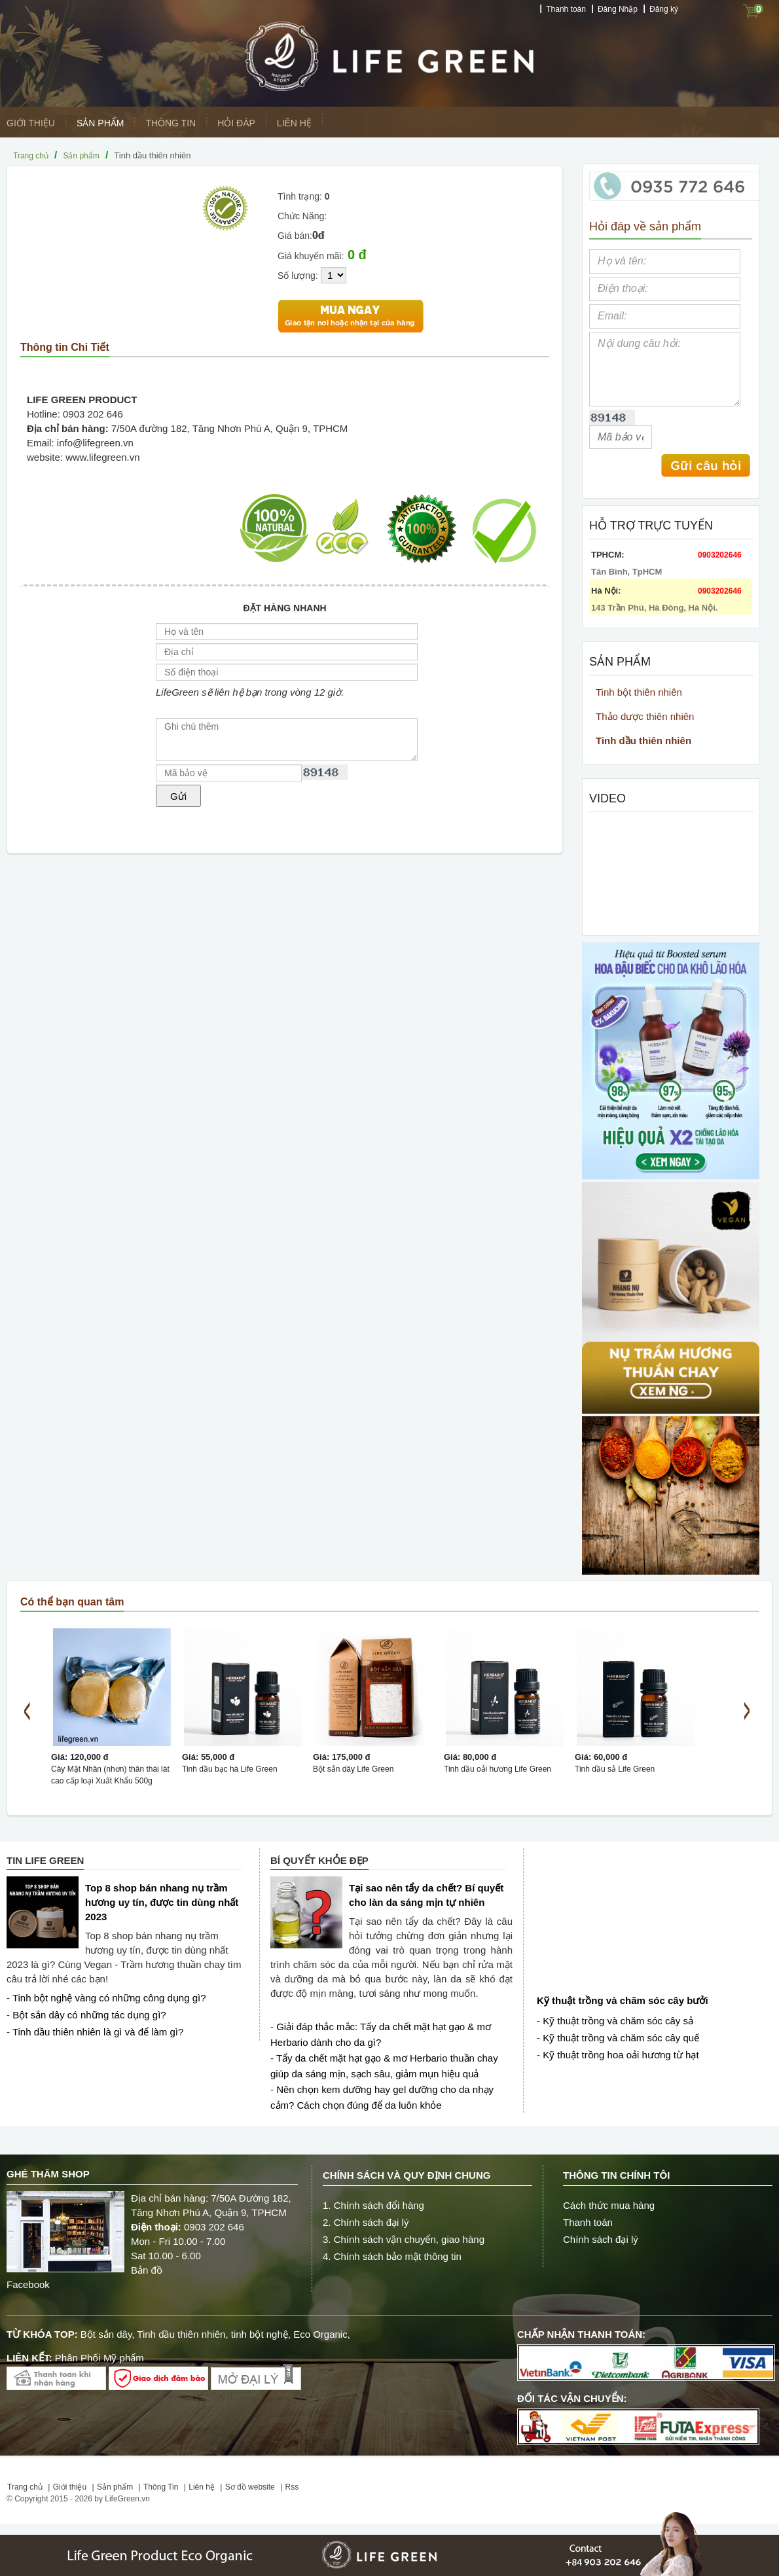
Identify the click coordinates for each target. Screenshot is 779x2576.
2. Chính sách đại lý (365, 2222)
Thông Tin (170, 123)
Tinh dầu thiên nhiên (643, 740)
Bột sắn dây (106, 2334)
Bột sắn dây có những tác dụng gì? (89, 2014)
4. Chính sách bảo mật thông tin (392, 2256)
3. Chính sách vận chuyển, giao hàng (403, 2239)
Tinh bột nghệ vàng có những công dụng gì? (109, 1997)
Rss (292, 2487)
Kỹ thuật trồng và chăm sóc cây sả (618, 2020)
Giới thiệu (31, 123)
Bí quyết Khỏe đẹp (319, 1860)
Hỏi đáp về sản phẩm (645, 226)
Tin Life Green (45, 1860)
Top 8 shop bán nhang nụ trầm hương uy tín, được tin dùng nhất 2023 (161, 1902)
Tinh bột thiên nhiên (639, 692)
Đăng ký (663, 9)
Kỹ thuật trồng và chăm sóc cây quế (621, 2037)
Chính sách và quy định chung (406, 2175)
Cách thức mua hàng (609, 2205)
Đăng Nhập (618, 9)
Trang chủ (30, 155)
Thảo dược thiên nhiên (645, 716)
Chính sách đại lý (600, 2239)
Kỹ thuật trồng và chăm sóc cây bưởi (622, 2000)
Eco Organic (320, 2334)
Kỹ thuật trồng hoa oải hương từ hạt (620, 2054)
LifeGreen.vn (127, 2498)
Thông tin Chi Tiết (64, 347)
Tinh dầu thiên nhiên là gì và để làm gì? (97, 2031)
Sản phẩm (100, 123)
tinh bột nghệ (259, 2334)
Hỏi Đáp (236, 123)
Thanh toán (566, 9)
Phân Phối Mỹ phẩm (99, 2357)
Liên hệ (294, 123)
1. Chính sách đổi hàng (373, 2205)
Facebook (29, 2284)
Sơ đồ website (250, 2487)
